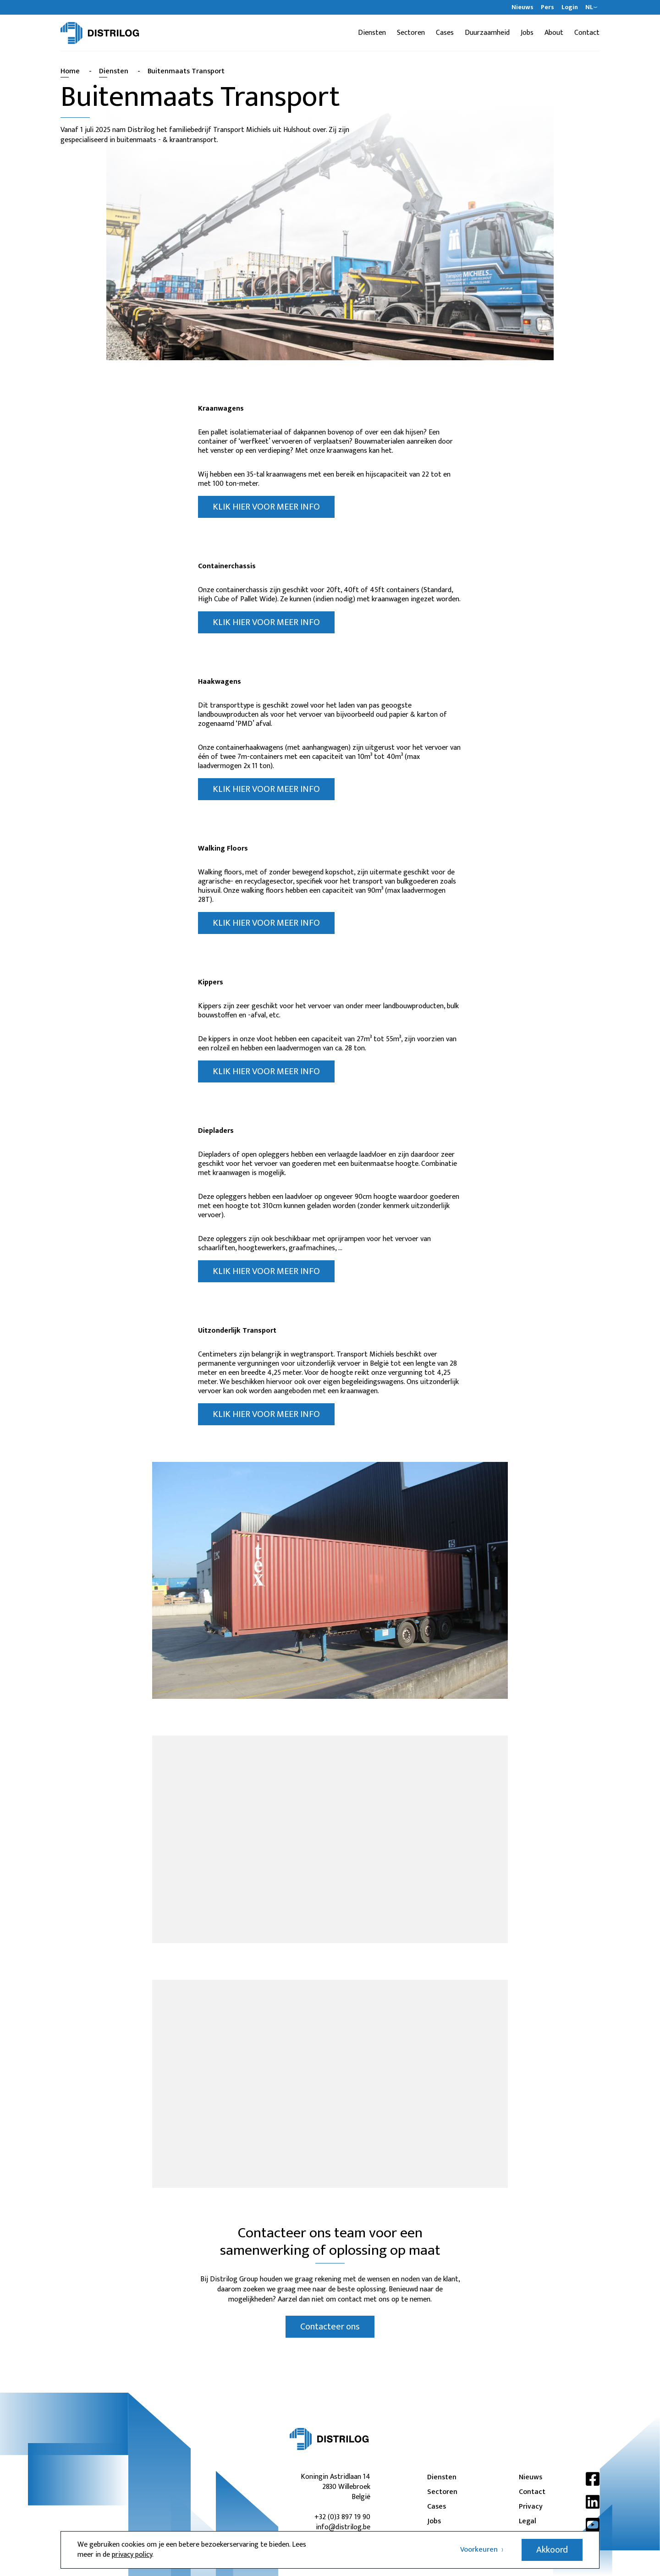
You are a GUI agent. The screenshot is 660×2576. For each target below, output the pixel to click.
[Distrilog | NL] (99, 33)
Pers (547, 7)
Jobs (527, 32)
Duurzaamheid (487, 32)
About (553, 32)
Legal (527, 2521)
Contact (587, 32)
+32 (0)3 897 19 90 (342, 2517)
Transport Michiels (242, 130)
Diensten (372, 32)
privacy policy (132, 2555)
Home (70, 71)
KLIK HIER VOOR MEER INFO (266, 507)
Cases (445, 32)
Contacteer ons (330, 2326)
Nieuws (523, 7)
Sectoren (411, 32)
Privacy (531, 2506)
